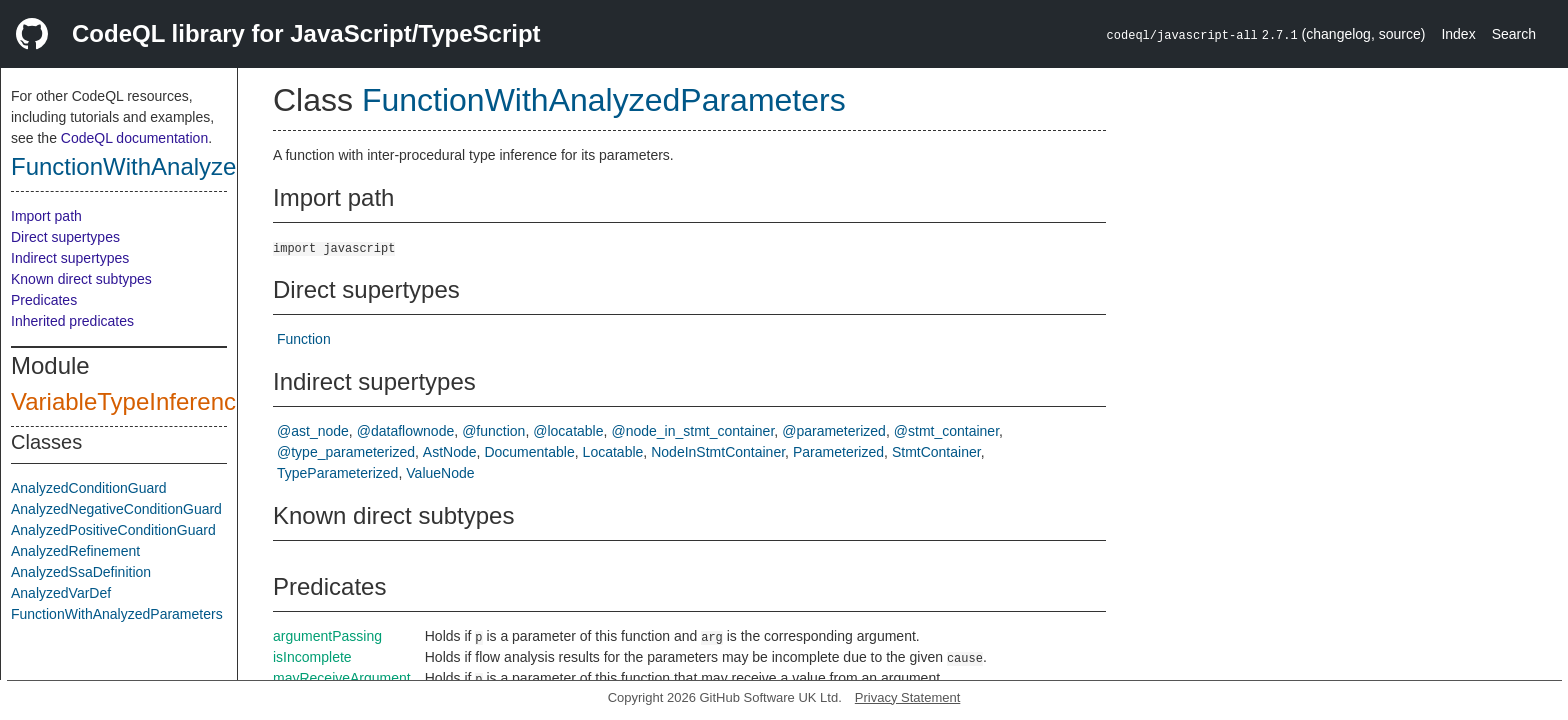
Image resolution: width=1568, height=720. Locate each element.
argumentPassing (327, 636)
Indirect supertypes (70, 258)
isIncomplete (312, 657)
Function (304, 339)
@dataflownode (406, 431)
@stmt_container (946, 431)
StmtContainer (936, 452)
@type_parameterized (346, 452)
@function (493, 431)
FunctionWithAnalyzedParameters (192, 166)
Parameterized (838, 452)
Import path (46, 216)
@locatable (568, 431)
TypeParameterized (337, 473)
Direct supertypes (65, 237)
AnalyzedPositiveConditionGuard (113, 530)
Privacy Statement (908, 697)
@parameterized (834, 431)
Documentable (529, 452)
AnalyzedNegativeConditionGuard (116, 509)
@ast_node (313, 431)
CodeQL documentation (134, 138)
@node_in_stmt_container (692, 431)
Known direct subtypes (81, 279)
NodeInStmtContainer (718, 452)
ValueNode (440, 473)
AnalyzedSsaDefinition (81, 572)
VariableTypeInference (130, 401)
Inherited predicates (72, 321)
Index (1458, 34)
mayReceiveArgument (342, 678)
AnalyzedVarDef (61, 593)
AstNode (450, 452)
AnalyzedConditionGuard (89, 488)
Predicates (44, 300)
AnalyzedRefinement (75, 551)
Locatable (613, 452)
